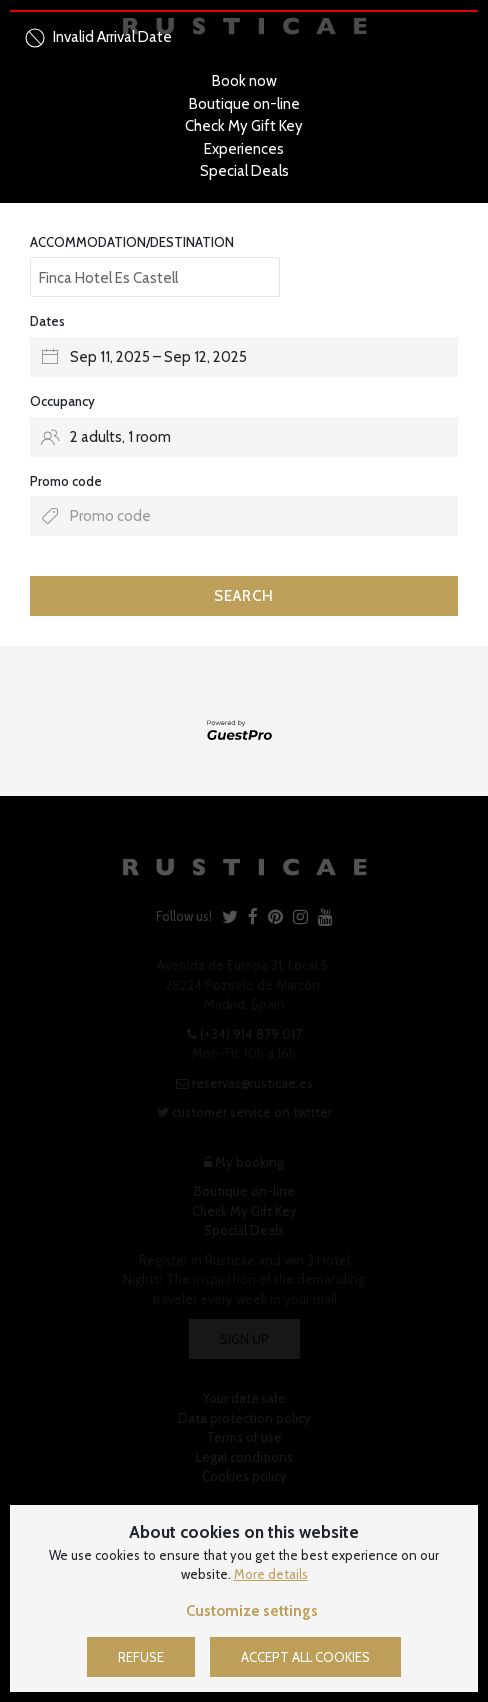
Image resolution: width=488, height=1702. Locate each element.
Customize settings (252, 1611)
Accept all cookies (305, 1657)
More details (271, 1574)
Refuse (141, 1657)
